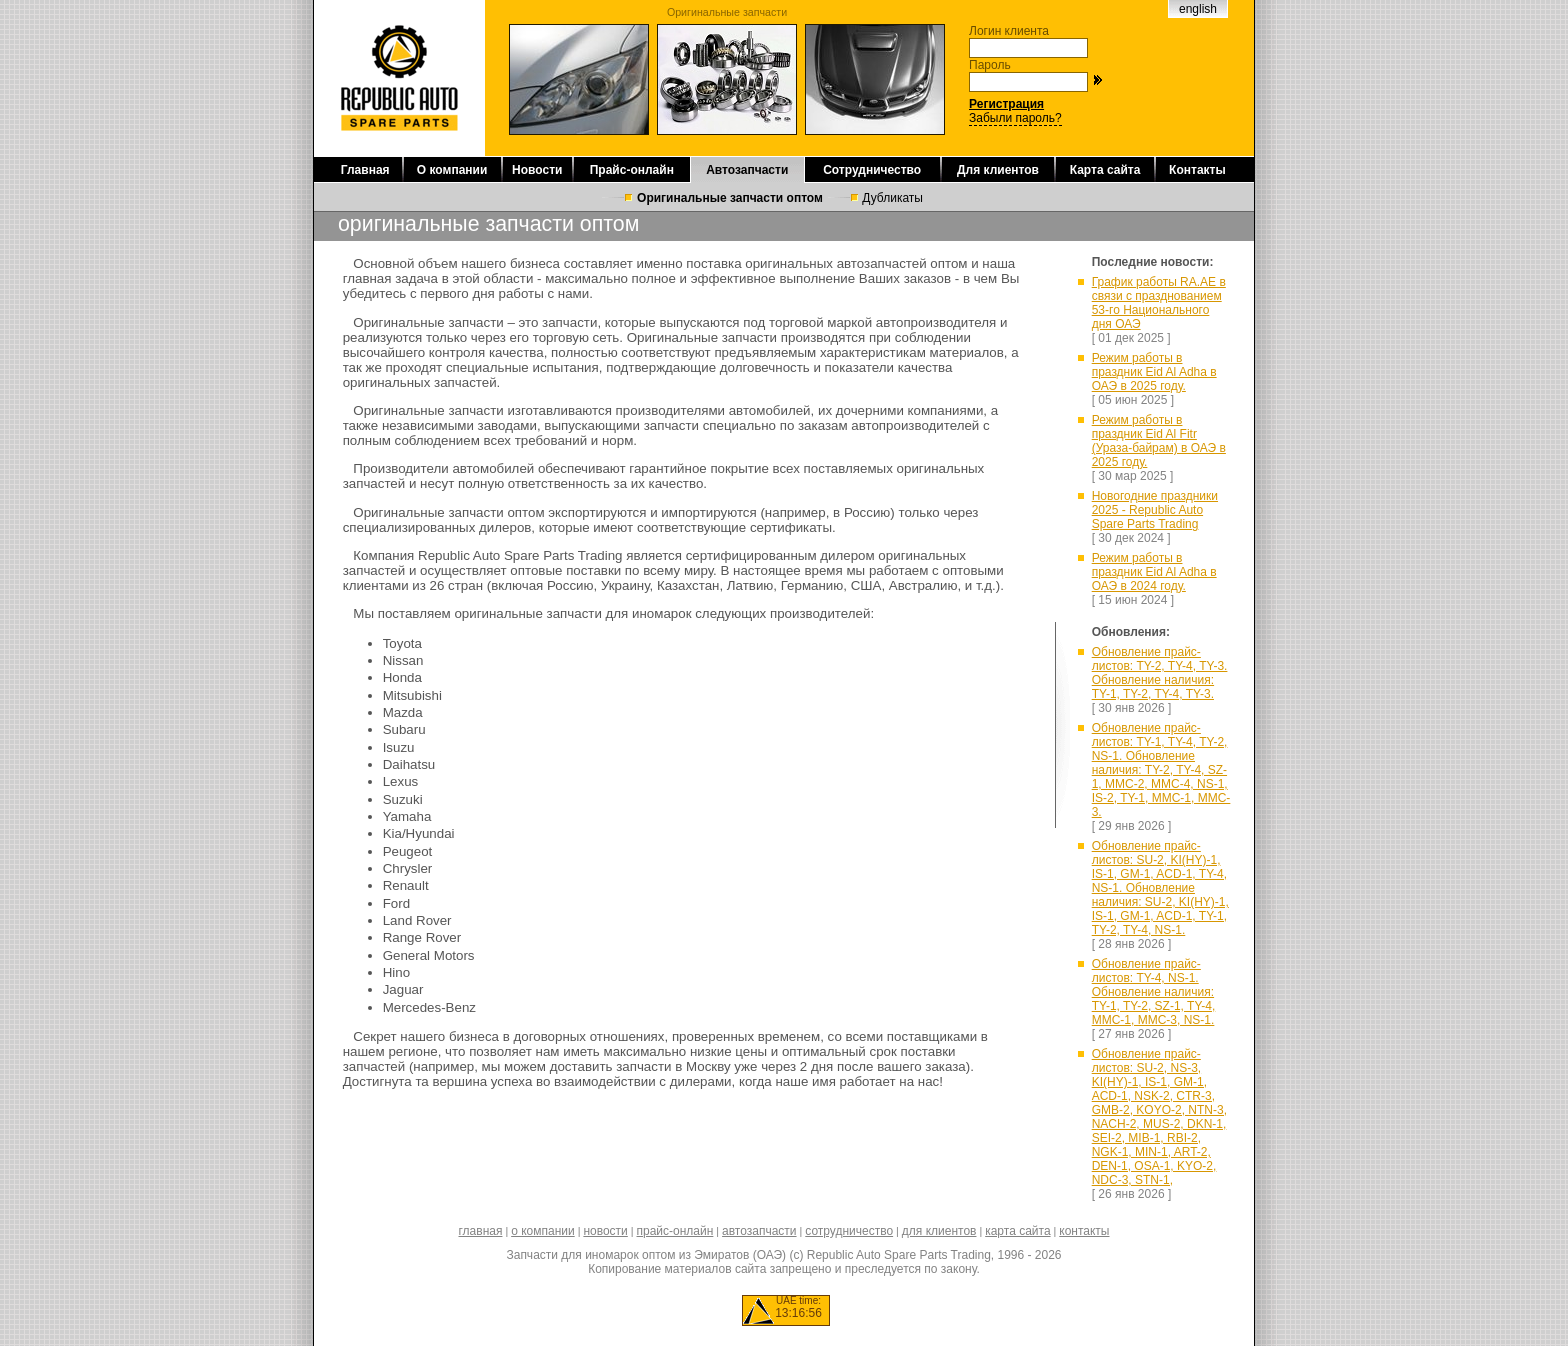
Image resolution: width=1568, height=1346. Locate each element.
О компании (452, 170)
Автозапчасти (747, 170)
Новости (537, 170)
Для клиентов (998, 170)
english (1198, 9)
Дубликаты (892, 198)
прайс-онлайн (675, 1231)
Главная (365, 170)
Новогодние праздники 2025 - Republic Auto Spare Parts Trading (1155, 510)
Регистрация (1006, 104)
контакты (1084, 1231)
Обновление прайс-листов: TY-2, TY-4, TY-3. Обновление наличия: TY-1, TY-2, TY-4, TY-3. (1160, 673)
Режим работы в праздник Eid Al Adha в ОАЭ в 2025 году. (1154, 372)
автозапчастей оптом (902, 263)
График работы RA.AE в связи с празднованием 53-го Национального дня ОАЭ (1159, 303)
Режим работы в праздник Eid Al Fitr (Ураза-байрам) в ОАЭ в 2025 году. (1159, 441)
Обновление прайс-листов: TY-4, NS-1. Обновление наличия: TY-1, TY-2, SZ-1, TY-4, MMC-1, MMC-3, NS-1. (1154, 992)
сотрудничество (849, 1231)
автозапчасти (759, 1231)
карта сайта (1017, 1231)
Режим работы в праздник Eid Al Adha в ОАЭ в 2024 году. (1154, 572)
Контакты (1197, 170)
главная (480, 1231)
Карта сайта (1105, 170)
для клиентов (939, 1231)
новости (605, 1231)
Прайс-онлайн (632, 170)
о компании (543, 1231)
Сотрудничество (872, 170)
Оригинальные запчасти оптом (730, 198)
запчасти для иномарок (619, 613)
